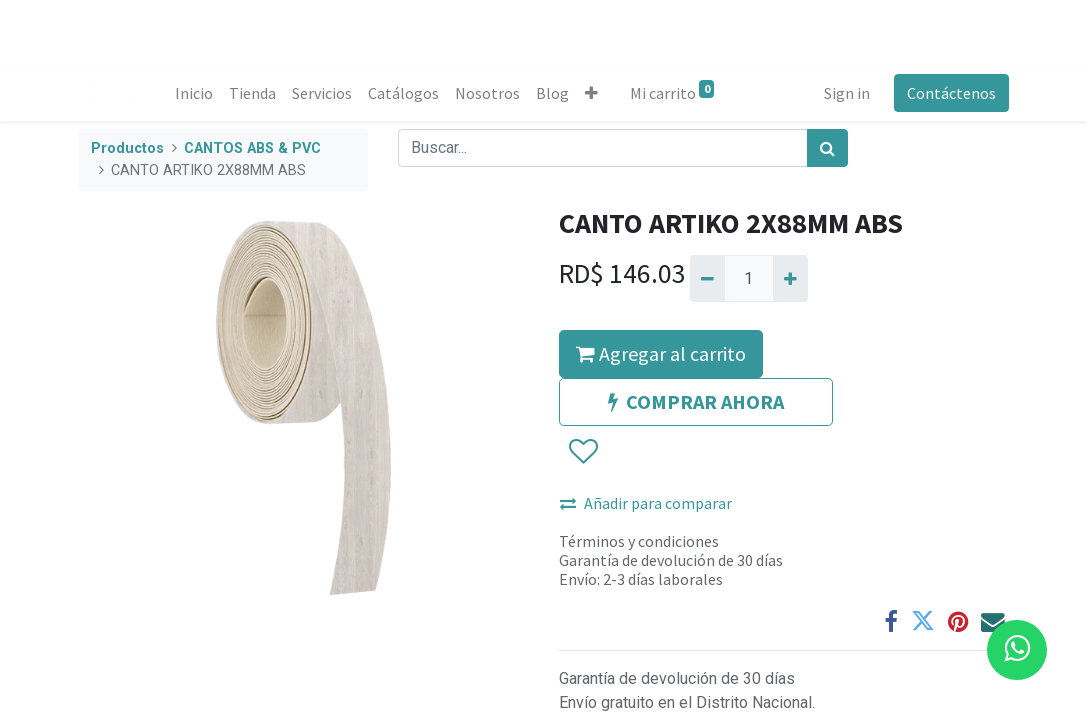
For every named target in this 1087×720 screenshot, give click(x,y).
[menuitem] (194, 93)
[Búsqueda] (827, 148)
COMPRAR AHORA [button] (696, 401)
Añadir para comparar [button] (646, 503)
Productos (127, 148)
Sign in (847, 93)
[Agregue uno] (790, 278)
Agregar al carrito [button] (661, 353)
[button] (591, 93)
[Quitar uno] (707, 278)
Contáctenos (951, 93)
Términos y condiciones (639, 541)
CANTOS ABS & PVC (252, 148)
